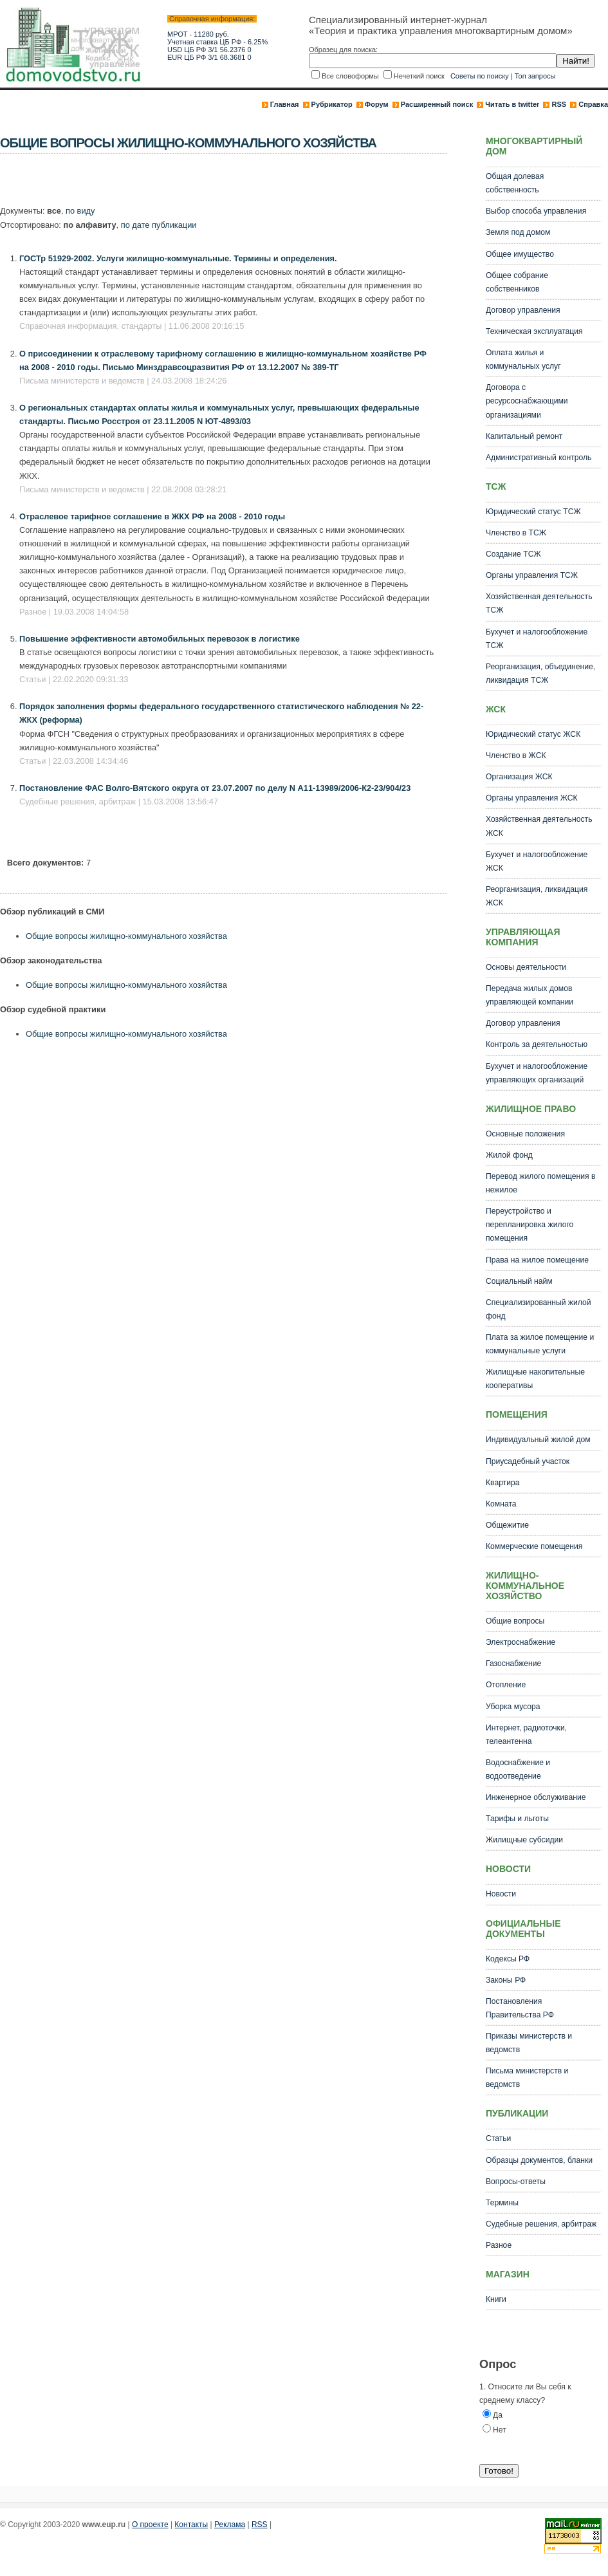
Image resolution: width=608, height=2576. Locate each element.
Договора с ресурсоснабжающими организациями (527, 401)
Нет (499, 2429)
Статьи (498, 2138)
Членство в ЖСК (516, 755)
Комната (501, 1503)
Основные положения (525, 1133)
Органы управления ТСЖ (532, 575)
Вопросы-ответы (516, 2181)
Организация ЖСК (519, 776)
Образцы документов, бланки (539, 2160)
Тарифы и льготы (517, 1818)
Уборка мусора (513, 1706)
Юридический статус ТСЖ (533, 511)
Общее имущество (520, 254)
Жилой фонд (509, 1155)
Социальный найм (519, 1281)
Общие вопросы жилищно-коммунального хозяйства (126, 936)
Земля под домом (518, 232)
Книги (496, 2299)
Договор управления (523, 310)
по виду (80, 211)
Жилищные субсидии (524, 1839)
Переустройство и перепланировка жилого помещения (529, 1225)
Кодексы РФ (508, 1958)
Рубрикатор (332, 104)
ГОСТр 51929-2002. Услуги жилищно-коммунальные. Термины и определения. (178, 258)
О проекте (150, 2524)
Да (497, 2415)
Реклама (229, 2524)
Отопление (506, 1684)
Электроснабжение (520, 1642)
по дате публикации (159, 225)
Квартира (503, 1482)
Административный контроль (538, 457)
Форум (377, 104)
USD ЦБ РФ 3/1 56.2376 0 (209, 49)
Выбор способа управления (536, 211)
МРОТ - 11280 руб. (198, 34)
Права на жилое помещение (537, 1260)
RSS (558, 104)
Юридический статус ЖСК (533, 734)
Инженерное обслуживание (535, 1797)
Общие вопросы (515, 1621)
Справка (593, 104)
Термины (502, 2202)
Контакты (191, 2524)
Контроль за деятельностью (536, 1044)
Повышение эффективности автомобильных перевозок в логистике (159, 639)
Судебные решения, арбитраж (541, 2224)
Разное (498, 2245)
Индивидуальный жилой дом (538, 1439)
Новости (501, 1893)
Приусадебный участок (527, 1461)
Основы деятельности (526, 967)
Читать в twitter (512, 104)
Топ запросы (535, 76)
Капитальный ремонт (524, 436)
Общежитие (507, 1525)
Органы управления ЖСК (532, 797)
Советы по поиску (479, 76)
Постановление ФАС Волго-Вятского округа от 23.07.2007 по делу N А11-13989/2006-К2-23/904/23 (214, 788)
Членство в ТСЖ (516, 532)
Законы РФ (506, 1980)
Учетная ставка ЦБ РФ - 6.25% (217, 42)
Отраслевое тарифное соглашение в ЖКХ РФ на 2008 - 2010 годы (152, 516)
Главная (284, 104)
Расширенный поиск (437, 104)
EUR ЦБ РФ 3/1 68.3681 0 (209, 57)
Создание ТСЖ (513, 554)
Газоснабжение (513, 1663)
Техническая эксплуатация (534, 331)
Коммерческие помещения (534, 1546)
